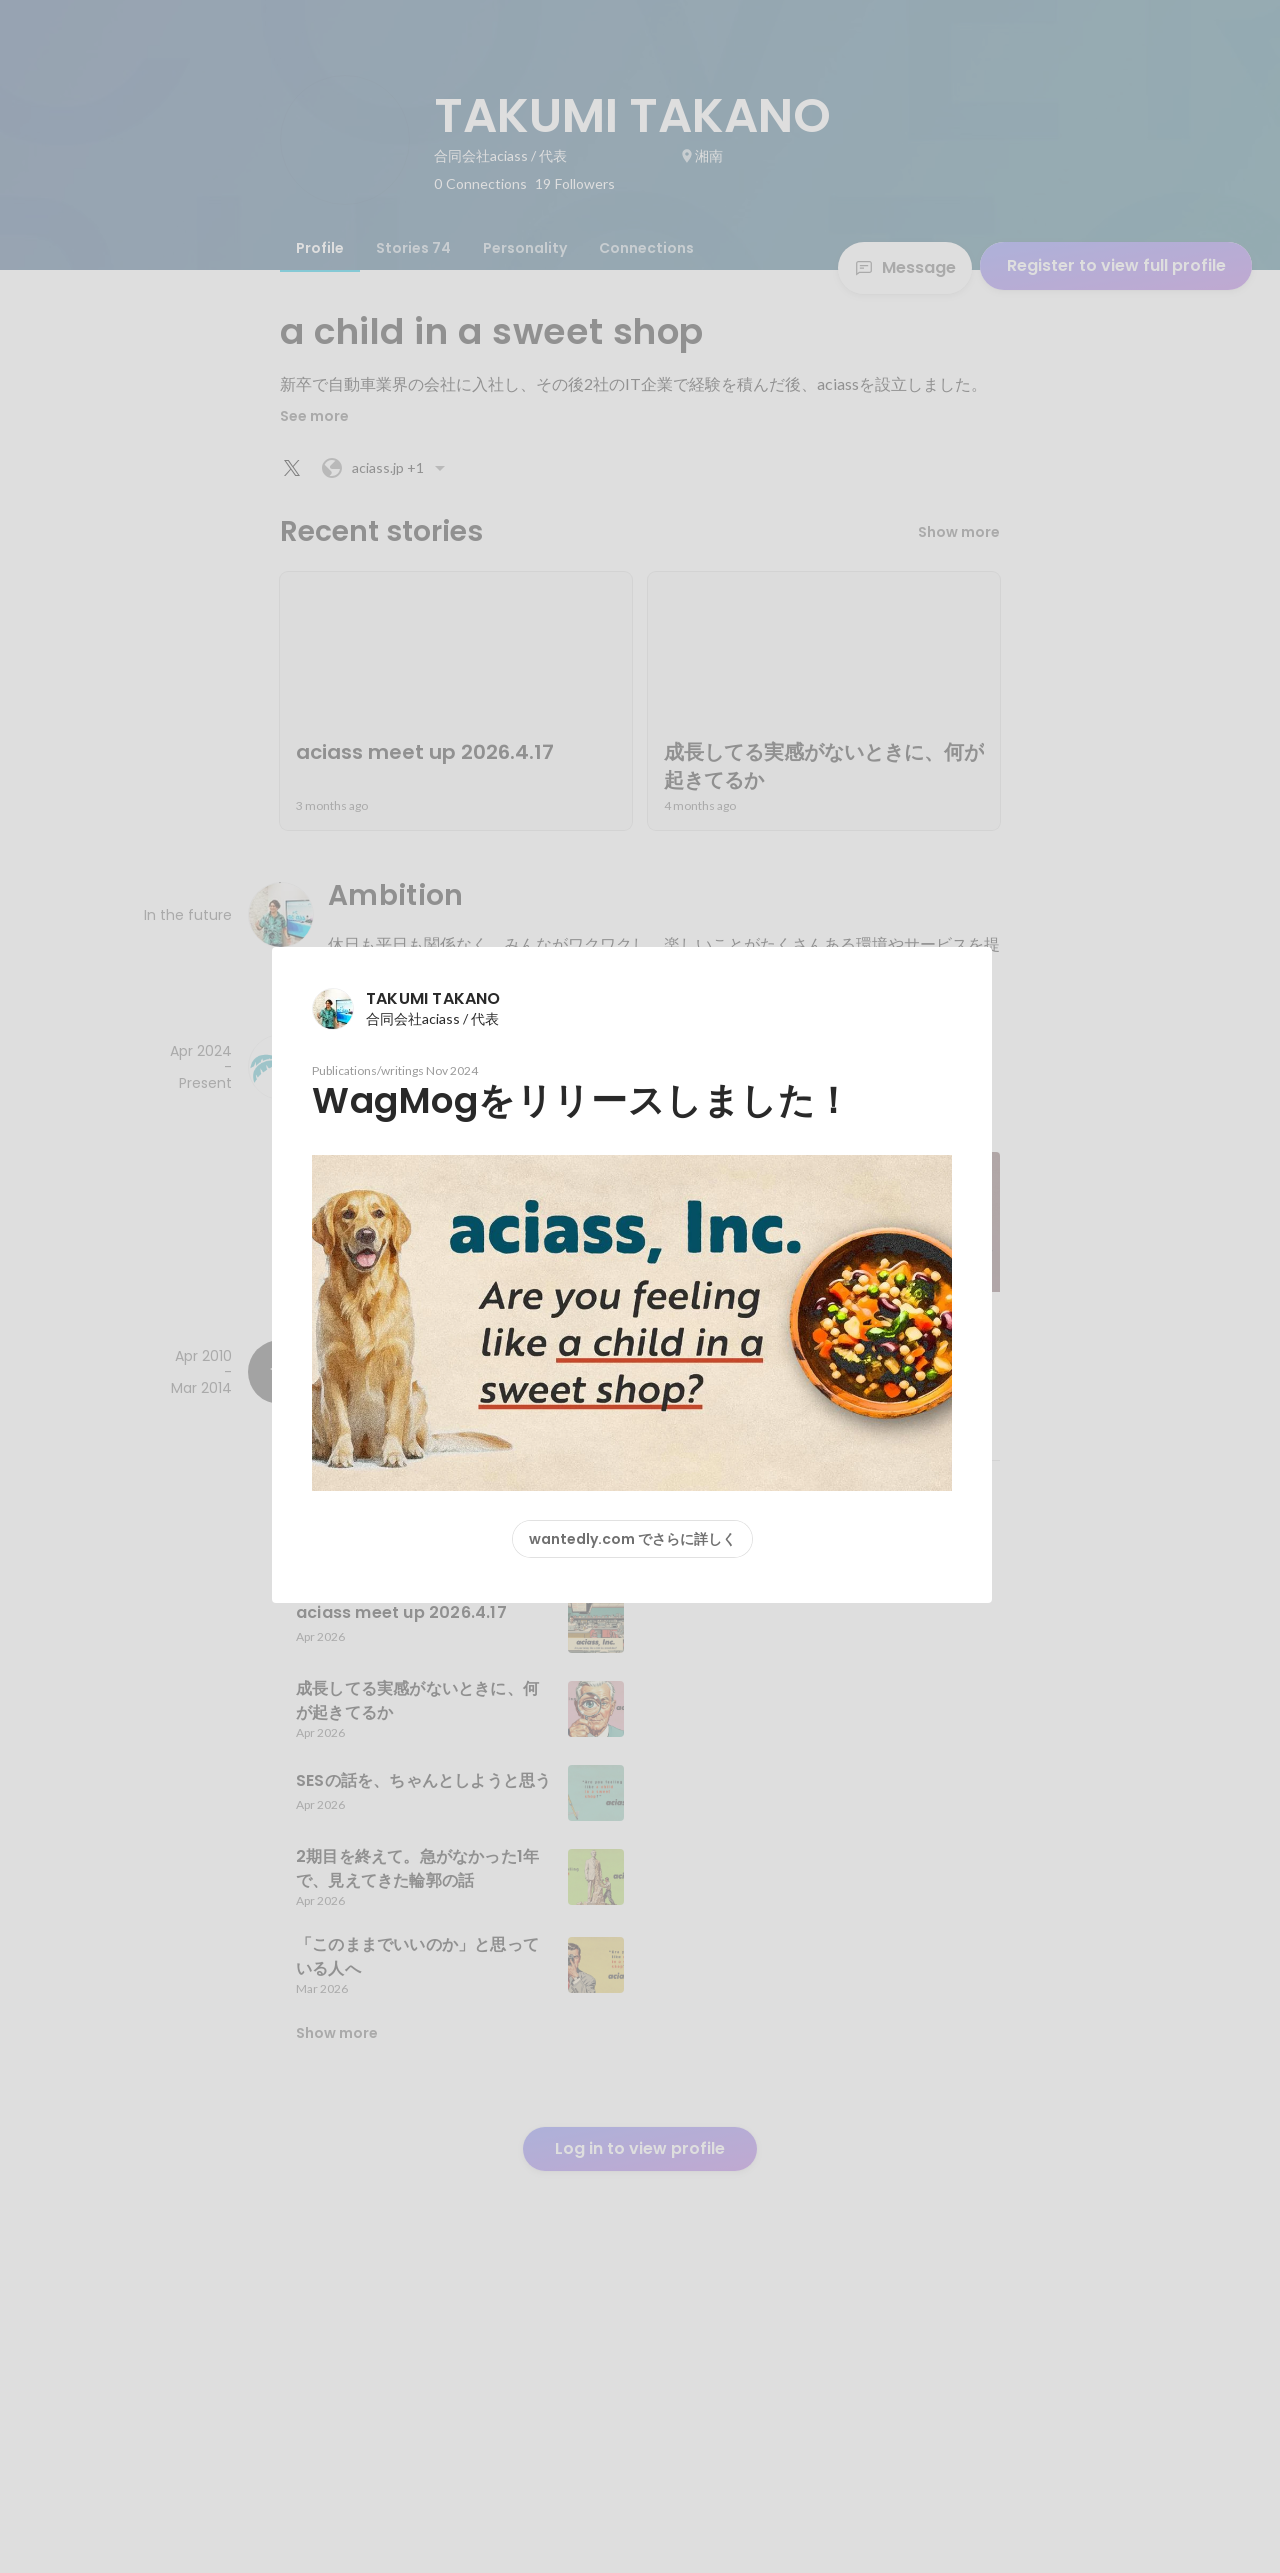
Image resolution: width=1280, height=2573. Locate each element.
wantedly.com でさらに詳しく (632, 1539)
